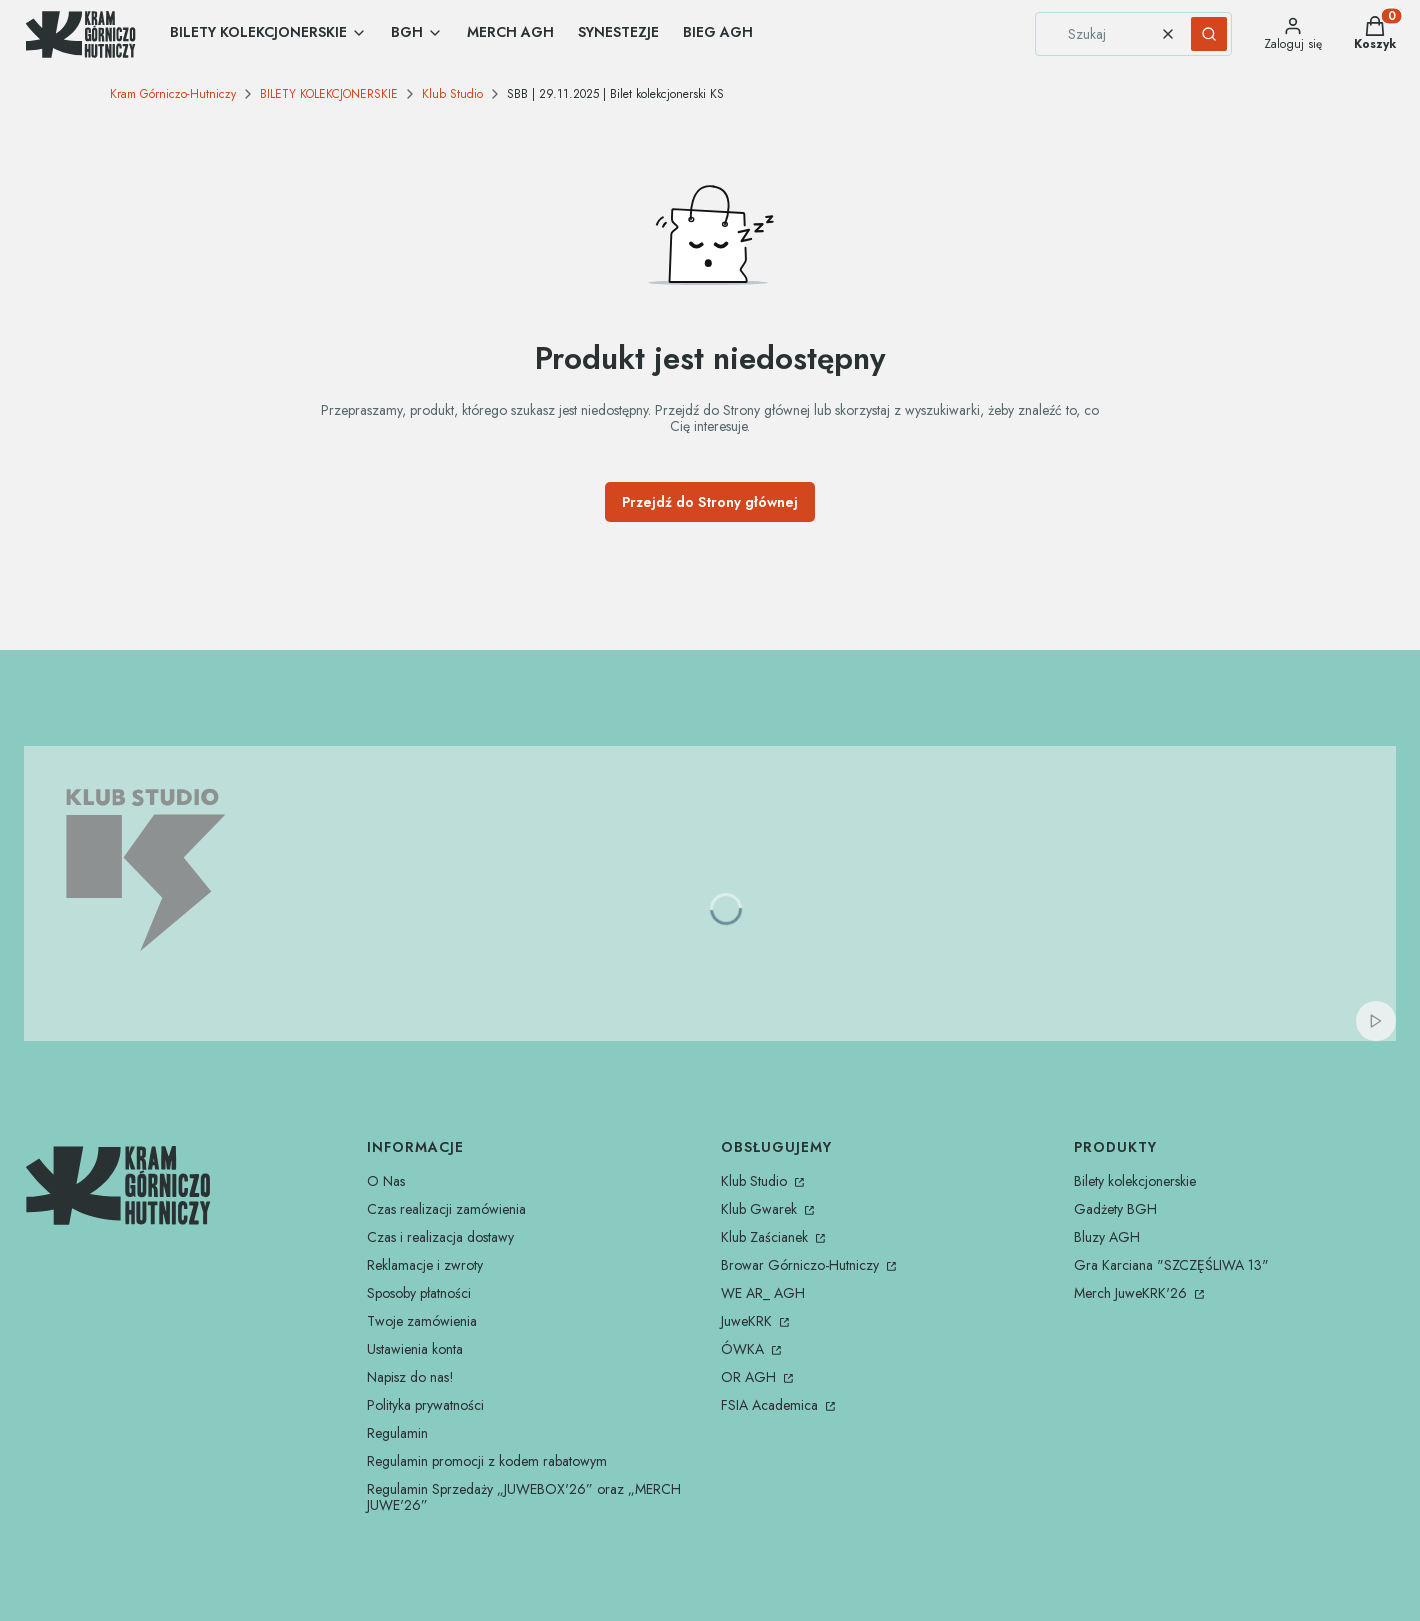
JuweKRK (748, 1321)
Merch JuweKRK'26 (1132, 1293)
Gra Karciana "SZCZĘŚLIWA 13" (1171, 1265)
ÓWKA (744, 1349)
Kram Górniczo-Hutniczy (173, 94)
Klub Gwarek (761, 1209)
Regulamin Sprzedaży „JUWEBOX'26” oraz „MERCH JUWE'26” (524, 1497)
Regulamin (397, 1433)
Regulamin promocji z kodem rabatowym (487, 1461)
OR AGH (750, 1377)
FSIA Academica (771, 1405)
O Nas (386, 1181)
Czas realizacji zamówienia (446, 1209)
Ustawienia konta (415, 1349)
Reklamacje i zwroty (425, 1265)
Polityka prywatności (425, 1405)
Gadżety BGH (1115, 1209)
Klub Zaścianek (766, 1237)
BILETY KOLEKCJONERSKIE (329, 94)
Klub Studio (452, 94)
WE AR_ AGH (763, 1293)
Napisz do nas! (410, 1377)
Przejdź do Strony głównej (710, 502)
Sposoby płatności (419, 1293)
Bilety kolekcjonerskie (1135, 1181)
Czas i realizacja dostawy (440, 1237)
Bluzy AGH (1107, 1237)
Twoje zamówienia (422, 1321)
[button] (1209, 34)
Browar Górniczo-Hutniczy (802, 1265)
